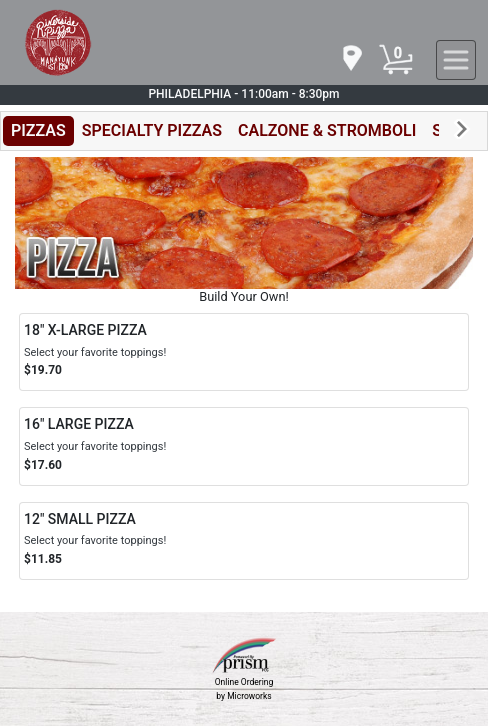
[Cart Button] (396, 60)
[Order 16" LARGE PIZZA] (244, 446)
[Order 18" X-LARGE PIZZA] (244, 352)
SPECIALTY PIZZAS (152, 130)
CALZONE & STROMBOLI (327, 130)
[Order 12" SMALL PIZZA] (244, 541)
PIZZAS (38, 130)
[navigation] (351, 59)
